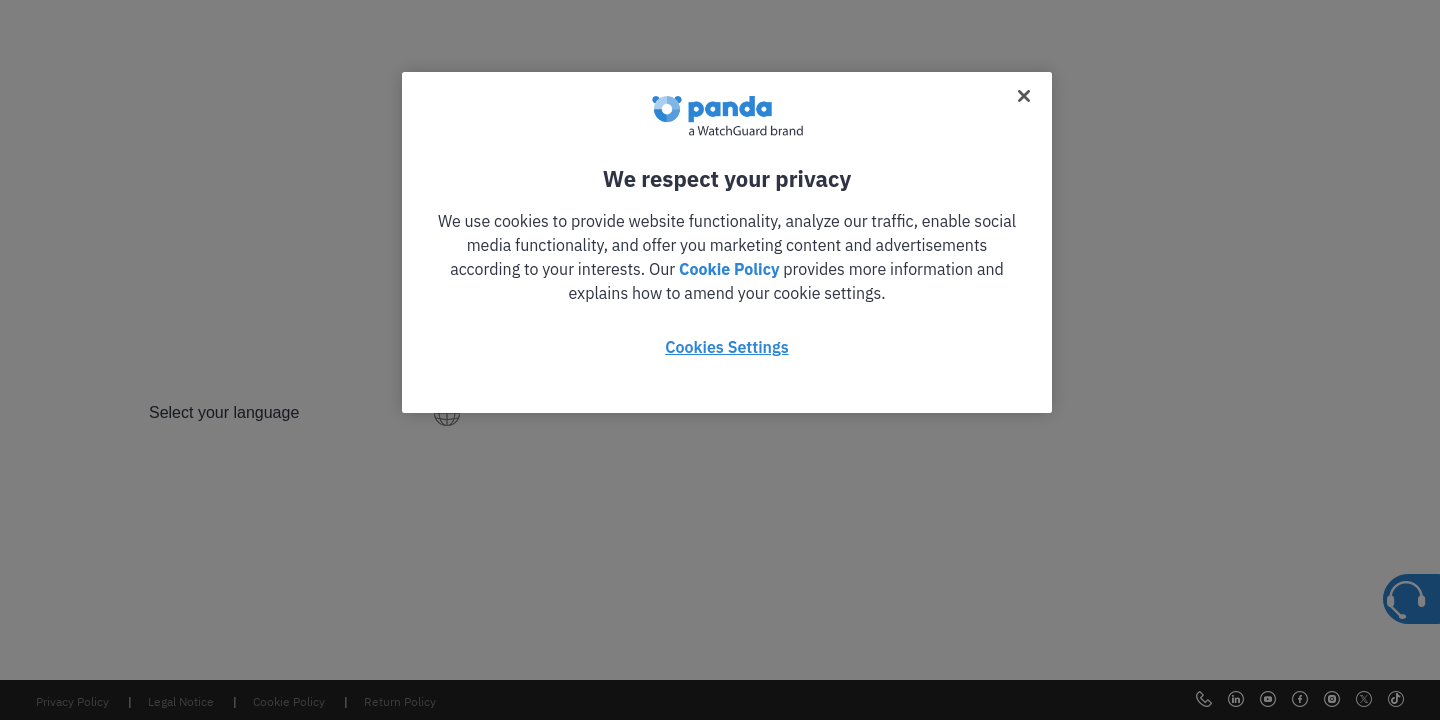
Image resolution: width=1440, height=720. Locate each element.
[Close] (1024, 96)
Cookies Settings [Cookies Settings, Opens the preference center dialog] (726, 347)
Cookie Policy (729, 269)
